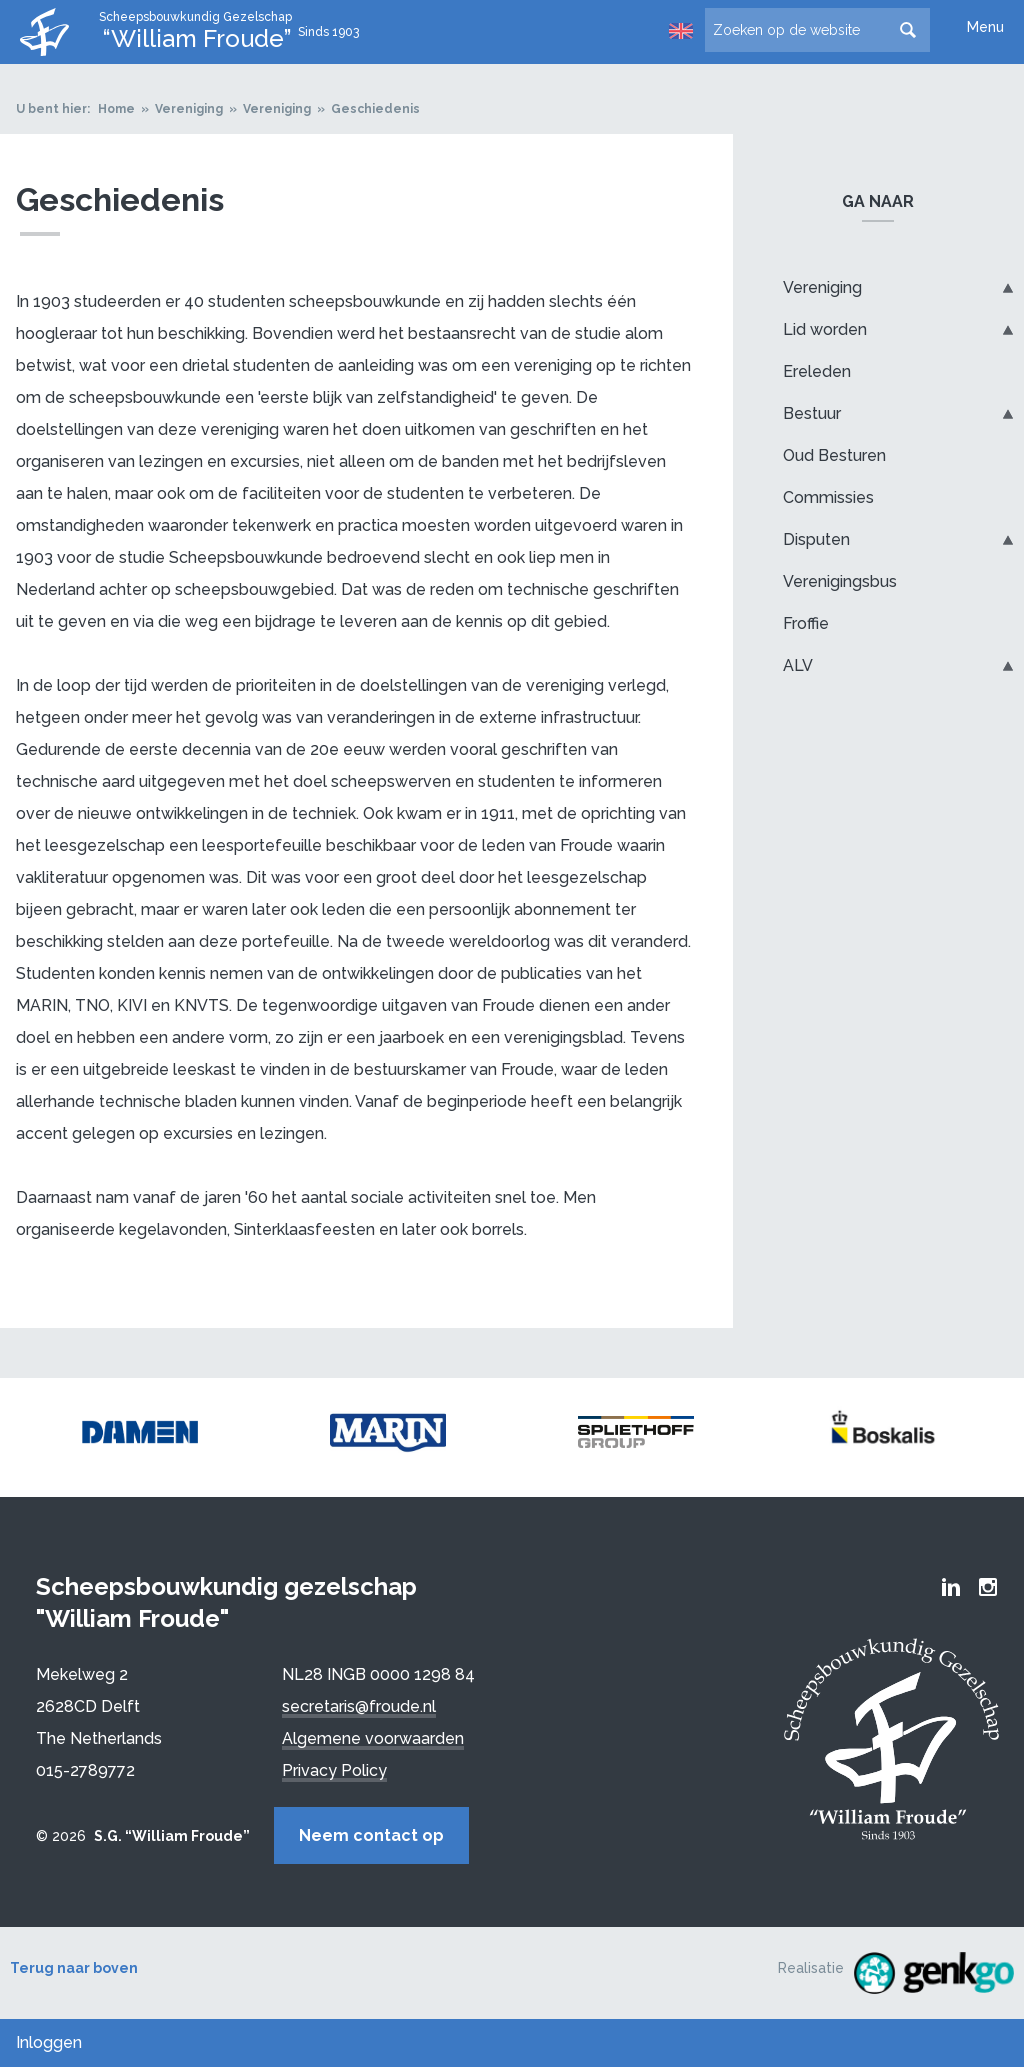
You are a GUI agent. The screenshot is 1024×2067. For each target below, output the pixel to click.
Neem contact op (371, 1835)
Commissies (828, 497)
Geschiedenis (375, 109)
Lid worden (825, 329)
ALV (798, 665)
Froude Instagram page (988, 1587)
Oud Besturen (834, 455)
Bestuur (812, 413)
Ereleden (817, 371)
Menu (985, 27)
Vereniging (189, 109)
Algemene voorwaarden (373, 1738)
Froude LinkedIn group (951, 1587)
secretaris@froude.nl (359, 1706)
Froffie (806, 623)
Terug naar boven (74, 1968)
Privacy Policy (334, 1770)
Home (116, 109)
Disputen (816, 539)
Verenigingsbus (840, 581)
